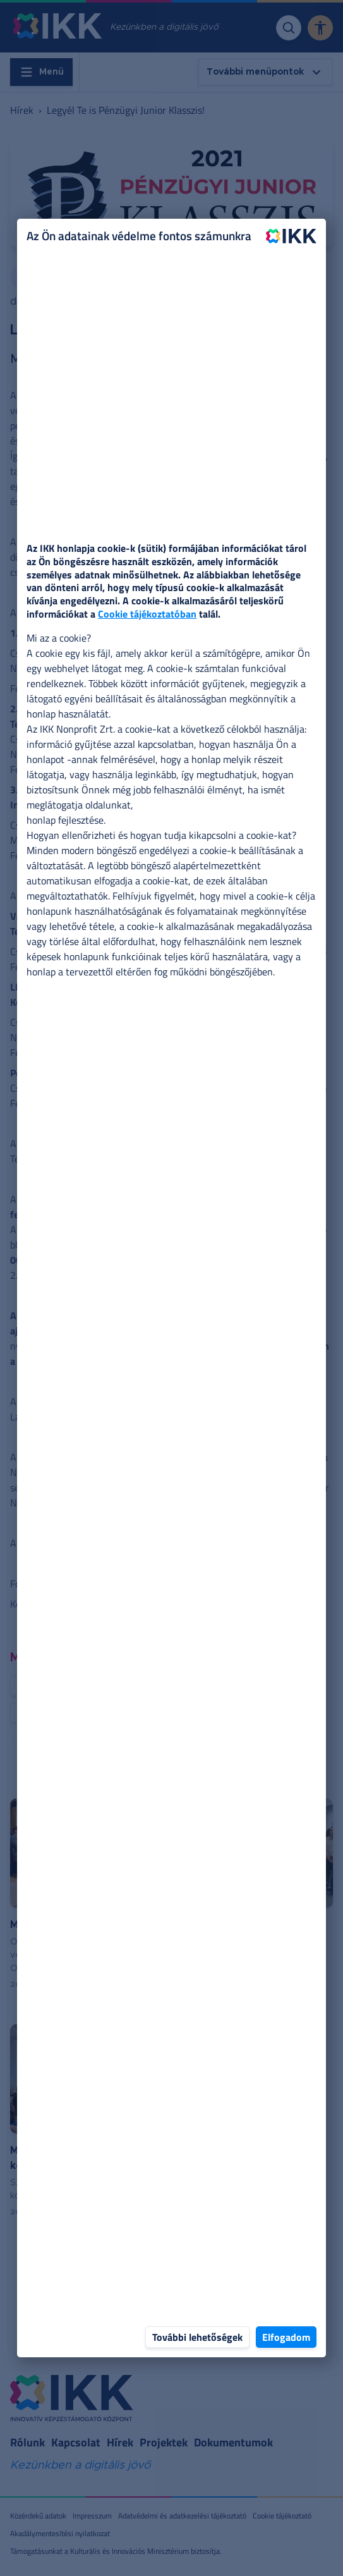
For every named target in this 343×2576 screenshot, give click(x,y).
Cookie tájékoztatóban (147, 613)
